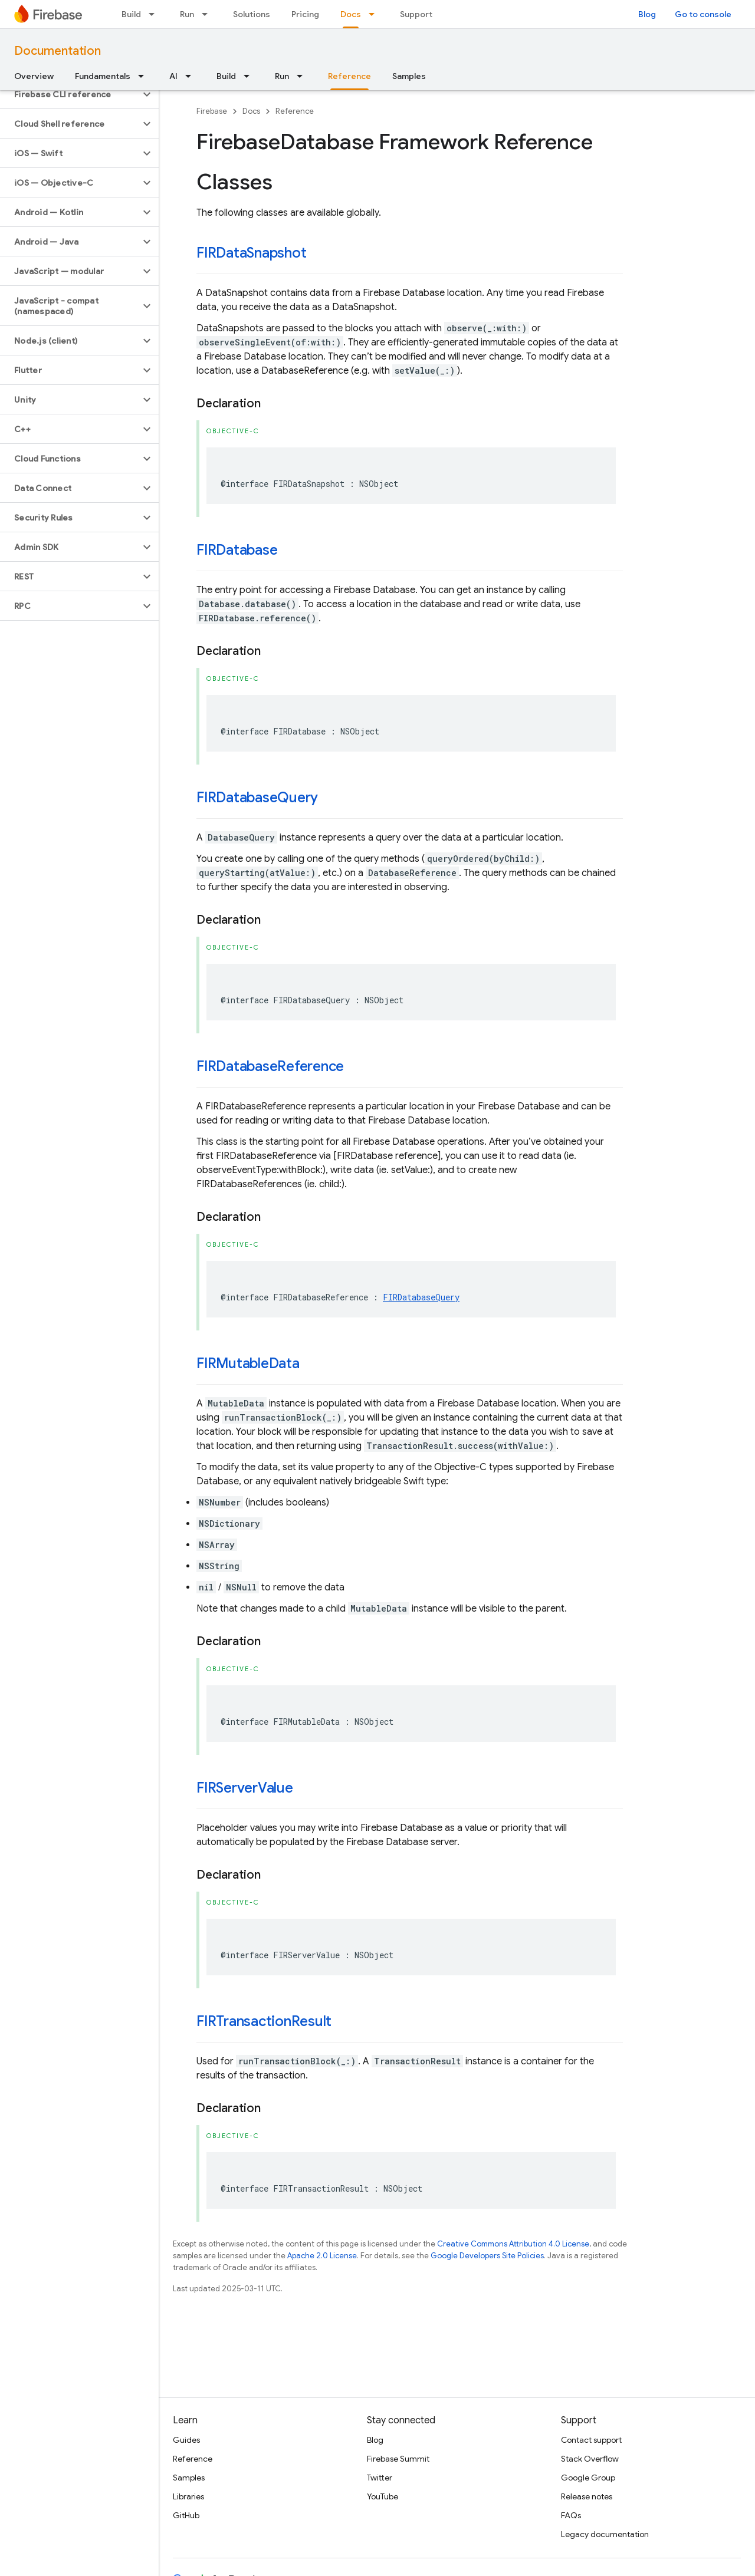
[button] (70, 94)
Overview (34, 76)
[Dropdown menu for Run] (208, 14)
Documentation (57, 51)
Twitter (379, 2477)
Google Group (588, 2477)
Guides (186, 2440)
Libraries (188, 2496)
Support (416, 14)
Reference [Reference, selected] (349, 76)
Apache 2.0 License (322, 2256)
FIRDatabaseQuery (257, 797)
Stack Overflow (590, 2458)
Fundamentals (102, 76)
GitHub (186, 2515)
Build (131, 14)
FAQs (571, 2515)
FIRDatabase (236, 550)
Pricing (305, 14)
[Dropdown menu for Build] (155, 14)
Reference (294, 111)
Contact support (591, 2440)
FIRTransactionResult (263, 2021)
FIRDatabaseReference (270, 1066)
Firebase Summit (398, 2458)
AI (173, 76)
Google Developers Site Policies (487, 2256)
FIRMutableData (248, 1363)
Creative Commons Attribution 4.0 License (513, 2244)
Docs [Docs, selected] (350, 14)
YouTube (382, 2496)
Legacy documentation (605, 2534)
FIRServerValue (244, 1788)
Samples (409, 76)
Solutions (251, 14)
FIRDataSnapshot (251, 253)
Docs (251, 111)
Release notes (586, 2496)
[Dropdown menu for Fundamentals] (144, 76)
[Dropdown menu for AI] (192, 76)
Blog (647, 14)
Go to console (703, 14)
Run (187, 14)
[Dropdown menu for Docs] (375, 14)
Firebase (211, 111)
